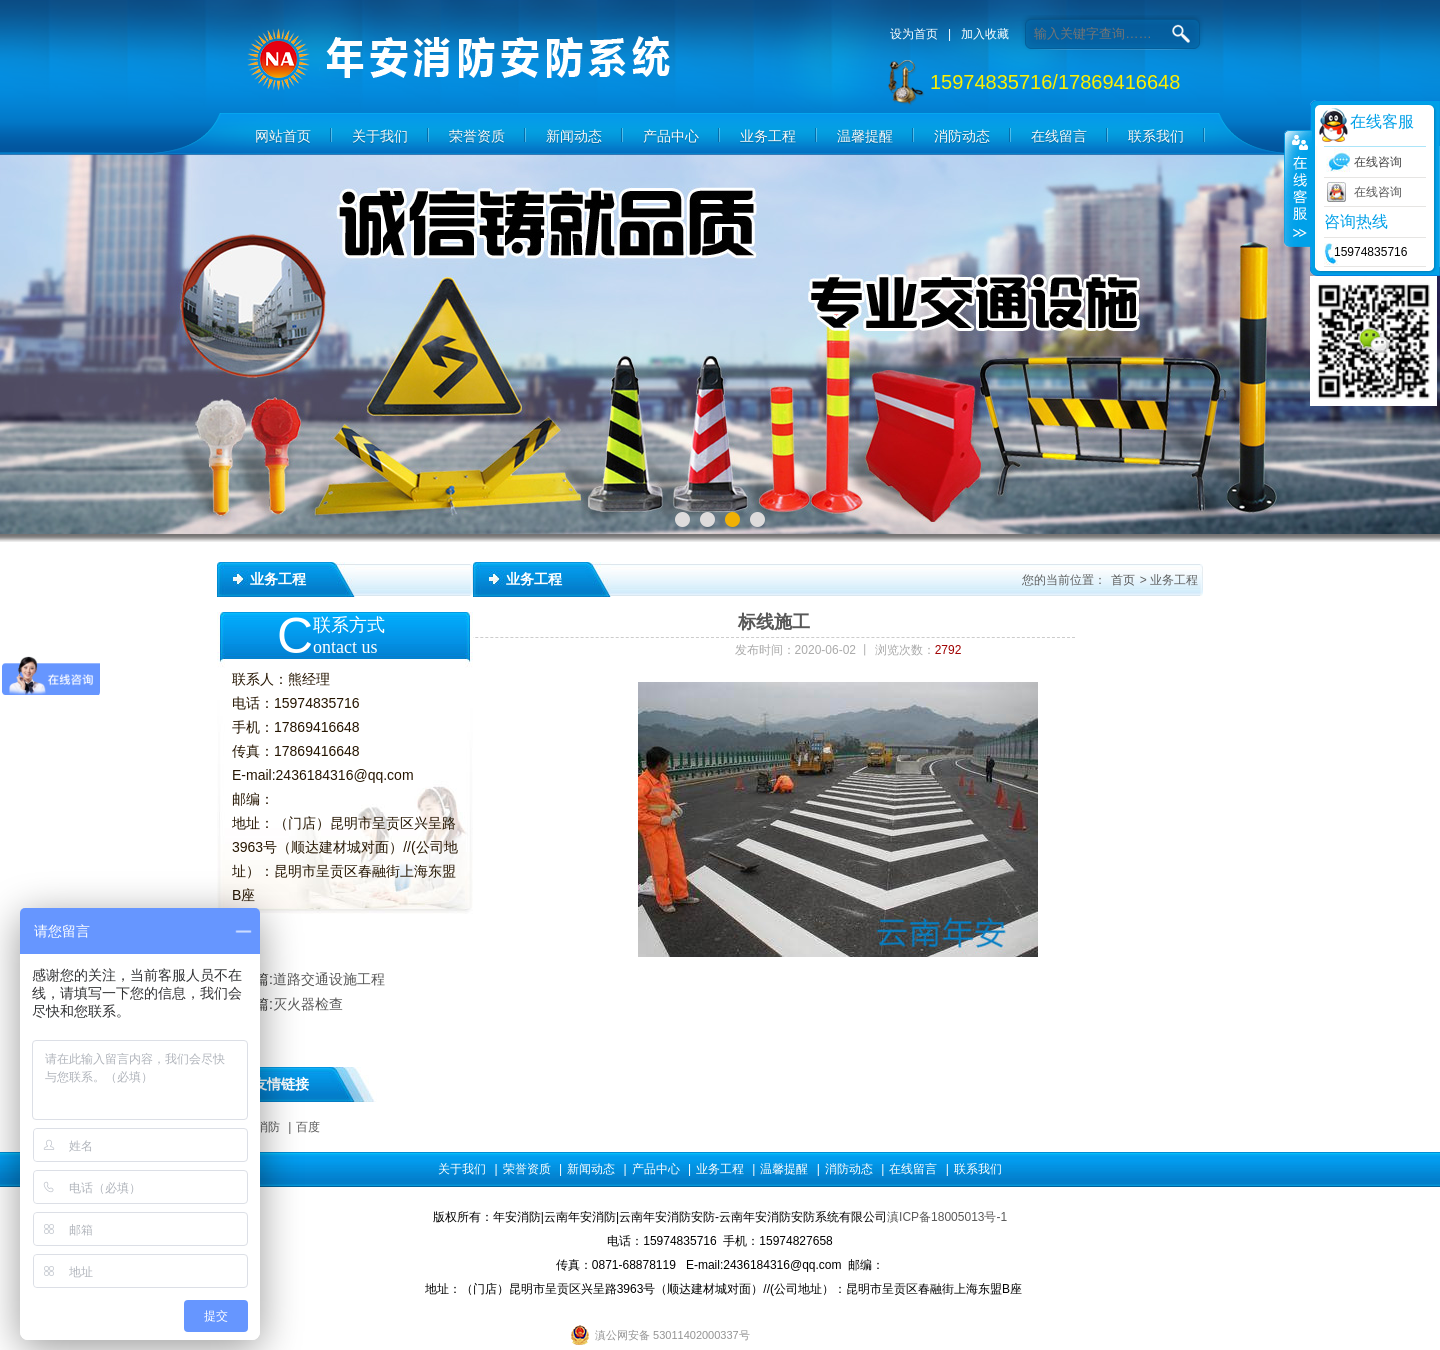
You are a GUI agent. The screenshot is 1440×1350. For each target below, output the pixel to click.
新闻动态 (574, 136)
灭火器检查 (308, 1004)
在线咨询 (1378, 192)
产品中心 (671, 136)
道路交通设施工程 (329, 979)
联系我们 (1156, 136)
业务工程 (768, 136)
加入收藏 (985, 34)
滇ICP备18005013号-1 (947, 1217)
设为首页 (914, 34)
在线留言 (1059, 136)
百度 (308, 1127)
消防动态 (962, 136)
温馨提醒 (865, 136)
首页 (1123, 580)
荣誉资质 (477, 136)
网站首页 (283, 136)
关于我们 (380, 136)
